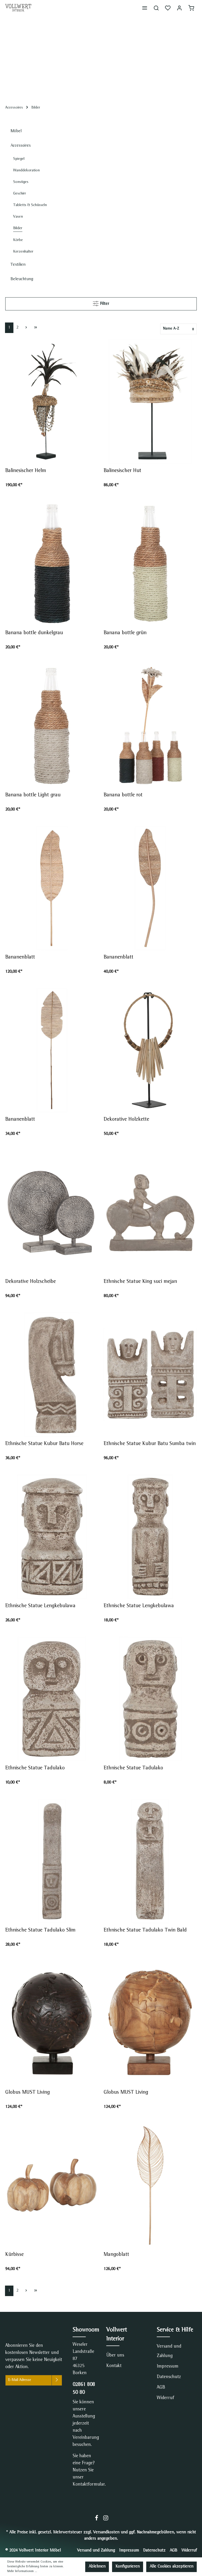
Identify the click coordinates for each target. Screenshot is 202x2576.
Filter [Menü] (101, 302)
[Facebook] (97, 2520)
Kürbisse (14, 2254)
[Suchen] (156, 8)
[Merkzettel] (168, 8)
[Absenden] (57, 2380)
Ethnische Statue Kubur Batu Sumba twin (150, 1444)
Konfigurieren (127, 2567)
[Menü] (144, 8)
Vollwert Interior (116, 2334)
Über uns (115, 2355)
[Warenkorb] (191, 8)
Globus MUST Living (27, 2092)
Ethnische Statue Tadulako (35, 1768)
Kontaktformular (89, 2484)
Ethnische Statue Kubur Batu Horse (45, 1444)
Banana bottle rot (125, 795)
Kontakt (114, 2366)
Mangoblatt (116, 2254)
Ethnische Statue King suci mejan (140, 1281)
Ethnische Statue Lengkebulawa (40, 1606)
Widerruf (165, 2398)
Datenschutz (169, 2377)
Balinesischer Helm (25, 471)
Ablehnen (97, 2567)
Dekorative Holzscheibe (30, 1281)
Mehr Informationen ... (22, 2571)
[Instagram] (106, 2520)
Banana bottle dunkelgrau (35, 633)
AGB (161, 2387)
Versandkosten (106, 2533)
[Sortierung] (178, 329)
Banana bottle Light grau (34, 795)
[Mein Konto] (179, 8)
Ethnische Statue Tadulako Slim (41, 1930)
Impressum (167, 2366)
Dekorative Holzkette (126, 1119)
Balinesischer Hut (122, 471)
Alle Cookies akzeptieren (171, 2567)
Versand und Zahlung (169, 2351)
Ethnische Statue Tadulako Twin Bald (146, 1930)
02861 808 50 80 (84, 2388)
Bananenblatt (20, 957)
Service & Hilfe (175, 2330)
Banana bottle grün (127, 633)
